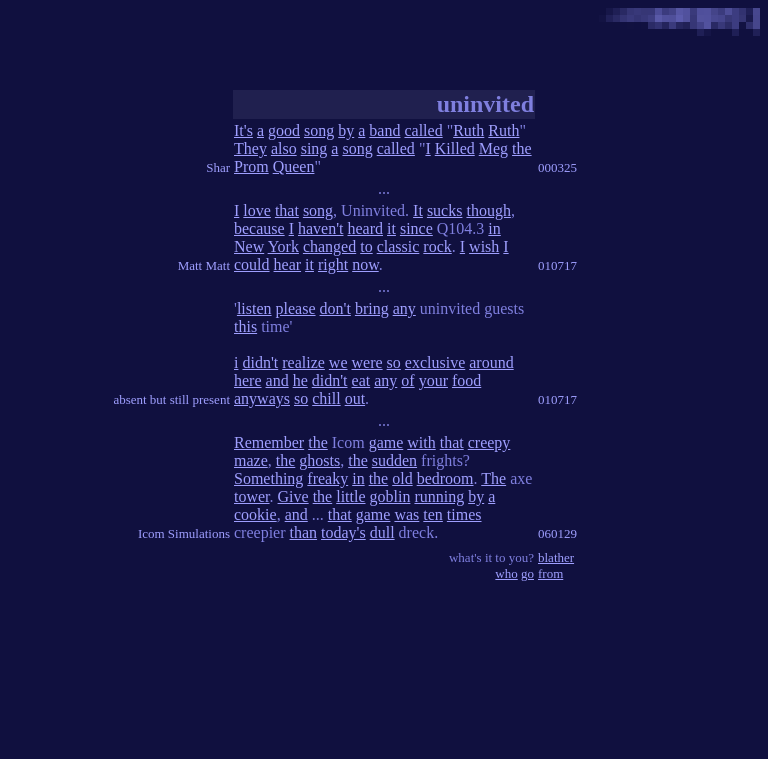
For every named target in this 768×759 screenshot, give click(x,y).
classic (398, 246)
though (488, 210)
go (527, 573)
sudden (394, 460)
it (391, 228)
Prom (251, 166)
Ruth (468, 130)
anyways (262, 398)
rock (437, 246)
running (439, 496)
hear (288, 264)
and (277, 380)
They (250, 148)
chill (326, 398)
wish (484, 246)
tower (252, 496)
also (284, 148)
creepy (489, 442)
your (433, 380)
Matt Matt (204, 265)
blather (556, 557)
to (366, 246)
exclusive (435, 362)
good (284, 130)
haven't (321, 228)
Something (268, 478)
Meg (493, 148)
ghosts (319, 460)
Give (293, 496)
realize (303, 362)
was (406, 514)
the (522, 148)
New (249, 246)
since (416, 228)
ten (433, 514)
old (402, 478)
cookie (255, 514)
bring (372, 308)
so (394, 362)
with (421, 442)
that (287, 210)
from (550, 573)
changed (329, 246)
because (259, 228)
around (491, 362)
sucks (445, 210)
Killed (455, 148)
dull (382, 532)
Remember (269, 442)
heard (366, 228)
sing (314, 148)
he (300, 380)
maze (251, 460)
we (338, 362)
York (283, 246)
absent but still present (171, 399)
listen (254, 308)
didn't (260, 362)
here (248, 380)
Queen (294, 166)
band (384, 130)
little (350, 496)
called (423, 130)
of (407, 380)
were (367, 362)
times (464, 514)
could (252, 264)
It (418, 210)
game (386, 442)
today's (343, 532)
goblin (390, 496)
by (346, 130)
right (333, 264)
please (296, 308)
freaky (327, 478)
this (245, 326)
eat (361, 380)
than (304, 532)
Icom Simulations (184, 533)
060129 (557, 533)
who (506, 573)
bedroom (445, 478)
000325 (557, 167)
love (257, 210)
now (365, 264)
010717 (557, 265)
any (404, 308)
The (493, 478)
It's (243, 130)
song (319, 130)
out (355, 398)
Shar (218, 167)
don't (335, 308)
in (494, 228)
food (466, 380)
